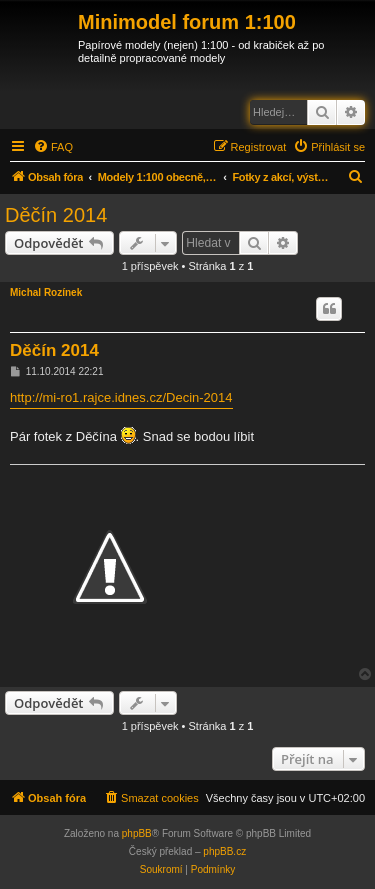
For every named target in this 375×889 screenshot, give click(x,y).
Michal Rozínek (46, 292)
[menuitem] (53, 147)
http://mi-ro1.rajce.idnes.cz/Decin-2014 (121, 397)
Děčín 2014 (56, 215)
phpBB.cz (224, 851)
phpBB (137, 833)
